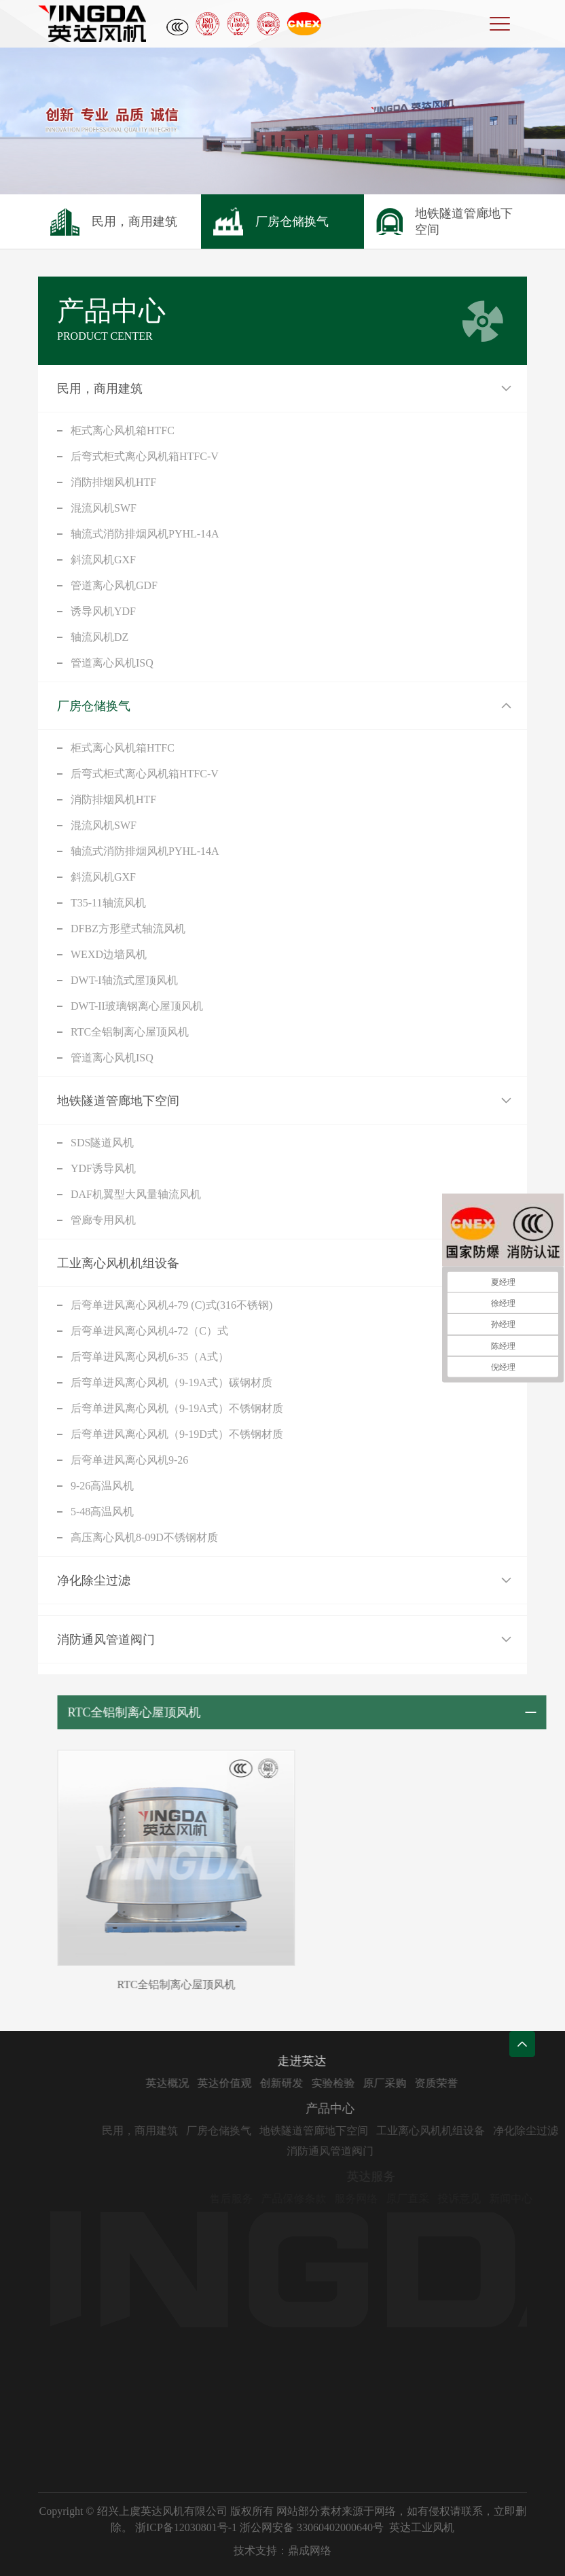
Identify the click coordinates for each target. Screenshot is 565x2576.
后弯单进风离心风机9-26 (129, 1460)
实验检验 (371, 2083)
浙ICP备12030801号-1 (186, 2527)
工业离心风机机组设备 (118, 1263)
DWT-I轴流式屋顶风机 (124, 980)
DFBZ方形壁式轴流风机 (128, 928)
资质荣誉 (474, 2083)
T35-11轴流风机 (108, 902)
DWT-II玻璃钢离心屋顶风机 (137, 1006)
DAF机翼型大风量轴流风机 (136, 1194)
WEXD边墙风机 (109, 954)
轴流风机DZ (99, 637)
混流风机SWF (103, 508)
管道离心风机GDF (114, 585)
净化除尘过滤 (93, 1580)
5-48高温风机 (102, 1511)
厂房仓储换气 (93, 706)
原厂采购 (423, 2083)
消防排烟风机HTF (113, 482)
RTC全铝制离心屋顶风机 (130, 1032)
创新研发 (320, 2083)
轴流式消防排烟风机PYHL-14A (145, 534)
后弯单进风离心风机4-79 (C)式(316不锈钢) (171, 1305)
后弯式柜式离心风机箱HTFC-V (145, 456)
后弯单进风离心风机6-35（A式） (150, 1356)
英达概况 (205, 2083)
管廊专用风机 (103, 1220)
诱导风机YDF (103, 611)
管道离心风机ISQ (112, 663)
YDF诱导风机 (103, 1168)
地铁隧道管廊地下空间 (118, 1101)
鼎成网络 (309, 2550)
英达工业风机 (421, 2527)
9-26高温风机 (102, 1486)
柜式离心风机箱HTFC (123, 430)
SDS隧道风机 (102, 1142)
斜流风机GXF (103, 559)
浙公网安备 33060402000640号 (312, 2527)
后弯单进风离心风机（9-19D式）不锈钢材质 (177, 1434)
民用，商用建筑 (100, 388)
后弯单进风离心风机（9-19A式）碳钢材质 (171, 1382)
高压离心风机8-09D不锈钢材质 (144, 1537)
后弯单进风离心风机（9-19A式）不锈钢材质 (177, 1408)
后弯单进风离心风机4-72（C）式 (149, 1331)
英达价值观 (263, 2083)
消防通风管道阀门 (106, 1639)
